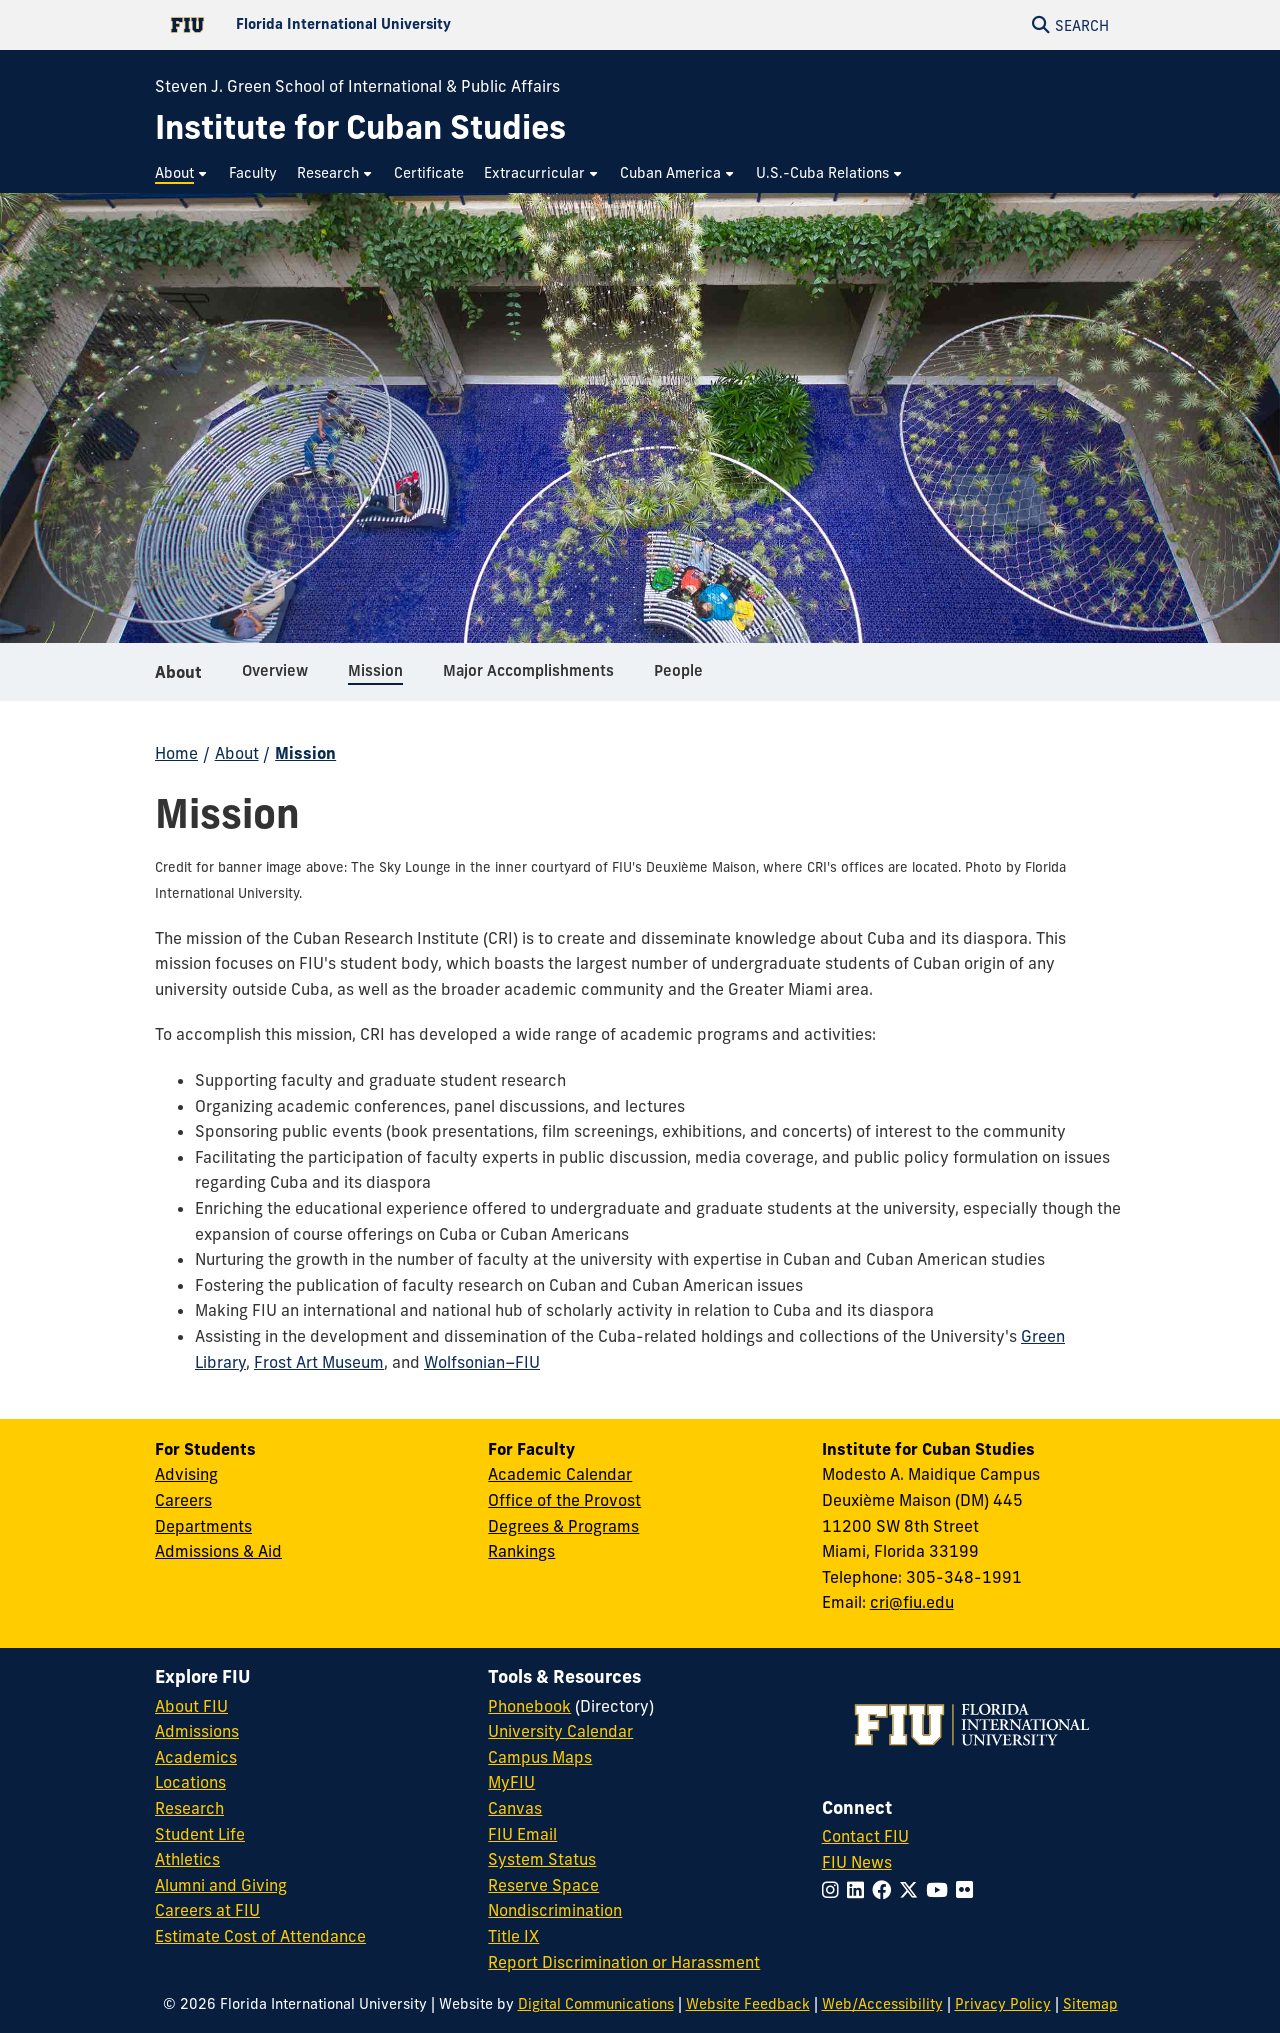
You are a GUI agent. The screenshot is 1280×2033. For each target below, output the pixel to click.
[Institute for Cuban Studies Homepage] (360, 127)
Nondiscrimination (555, 1910)
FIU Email (522, 1834)
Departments (203, 1526)
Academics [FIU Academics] (196, 1757)
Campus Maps (540, 1757)
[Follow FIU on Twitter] (912, 1890)
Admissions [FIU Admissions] (197, 1731)
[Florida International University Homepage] (397, 25)
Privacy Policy (1003, 2004)
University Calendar (560, 1731)
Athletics (187, 1859)
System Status (542, 1859)
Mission (305, 753)
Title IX (513, 1936)
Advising (186, 1474)
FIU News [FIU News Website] (857, 1862)
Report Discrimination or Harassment (624, 1962)
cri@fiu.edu (912, 1602)
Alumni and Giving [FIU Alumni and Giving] (221, 1885)
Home (176, 753)
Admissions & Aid (218, 1551)
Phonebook (529, 1706)
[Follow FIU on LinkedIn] (859, 1890)
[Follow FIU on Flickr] (968, 1890)
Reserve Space (543, 1885)
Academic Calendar (560, 1474)
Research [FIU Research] (189, 1808)
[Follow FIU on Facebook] (885, 1890)
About (178, 680)
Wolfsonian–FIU (482, 1362)
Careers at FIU (207, 1910)
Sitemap (1090, 2004)
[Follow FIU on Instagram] (834, 1890)
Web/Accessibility (882, 2004)
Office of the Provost (564, 1500)
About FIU (191, 1706)
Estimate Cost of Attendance (260, 1936)
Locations (190, 1782)
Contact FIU (865, 1836)
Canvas (515, 1808)
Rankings (521, 1551)
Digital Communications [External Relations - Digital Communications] (596, 2004)
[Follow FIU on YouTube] (941, 1890)
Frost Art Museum (319, 1362)
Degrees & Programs (563, 1526)
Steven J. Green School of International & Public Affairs (357, 86)
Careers (183, 1500)
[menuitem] (182, 173)
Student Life (200, 1834)
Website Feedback (748, 2004)
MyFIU (511, 1782)
